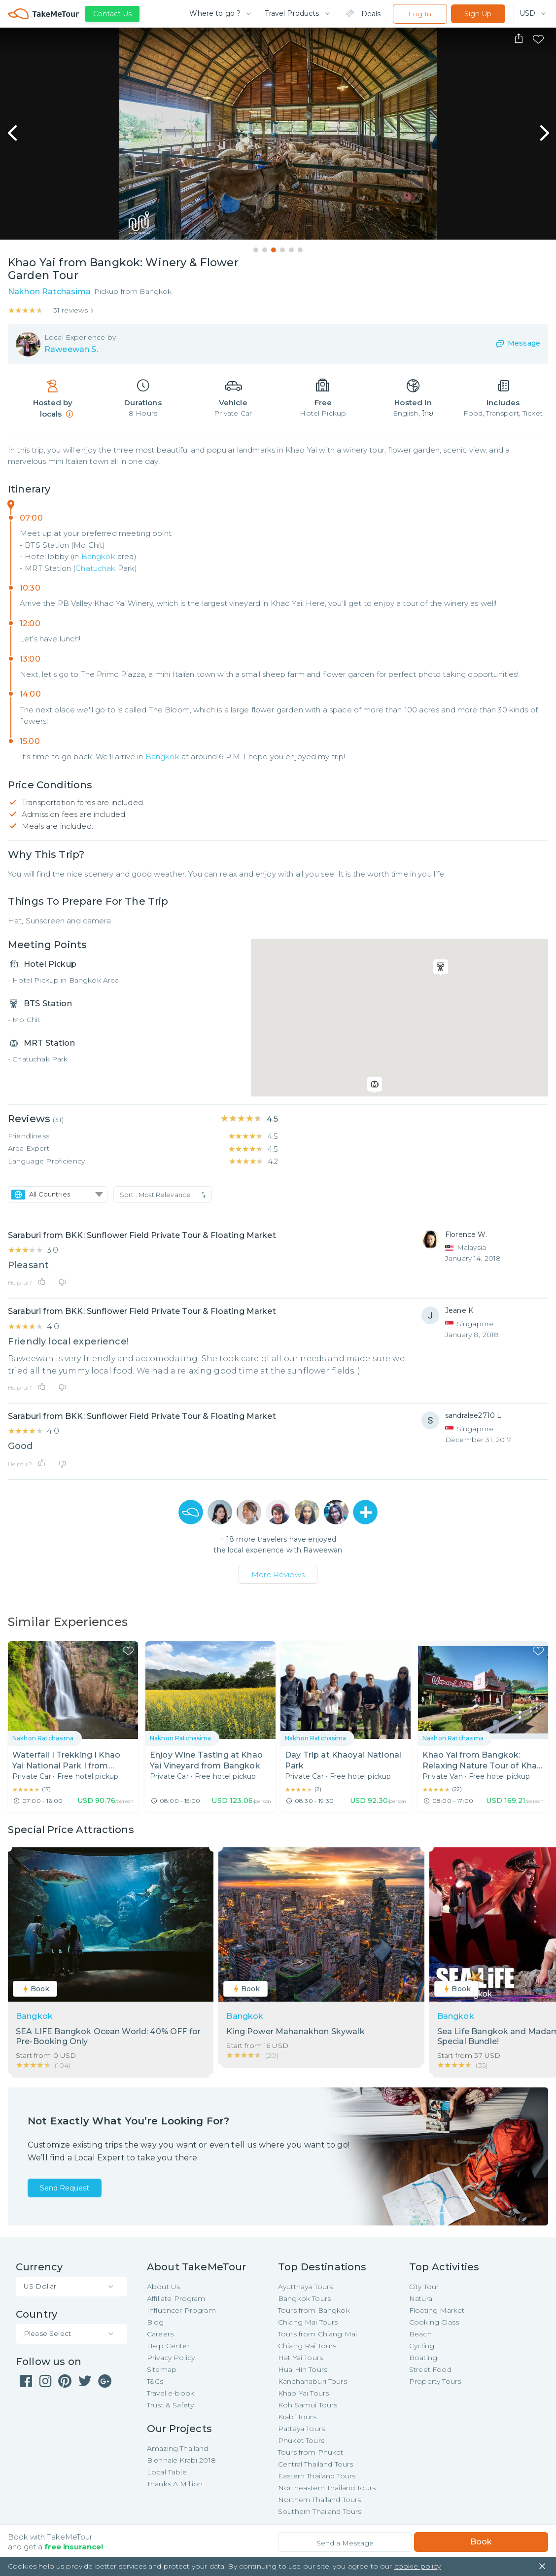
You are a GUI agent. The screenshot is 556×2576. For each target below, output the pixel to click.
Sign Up (477, 13)
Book (481, 2541)
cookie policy (417, 2566)
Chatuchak (95, 568)
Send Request (64, 2188)
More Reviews (278, 1574)
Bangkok (98, 556)
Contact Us (112, 13)
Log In (419, 13)
